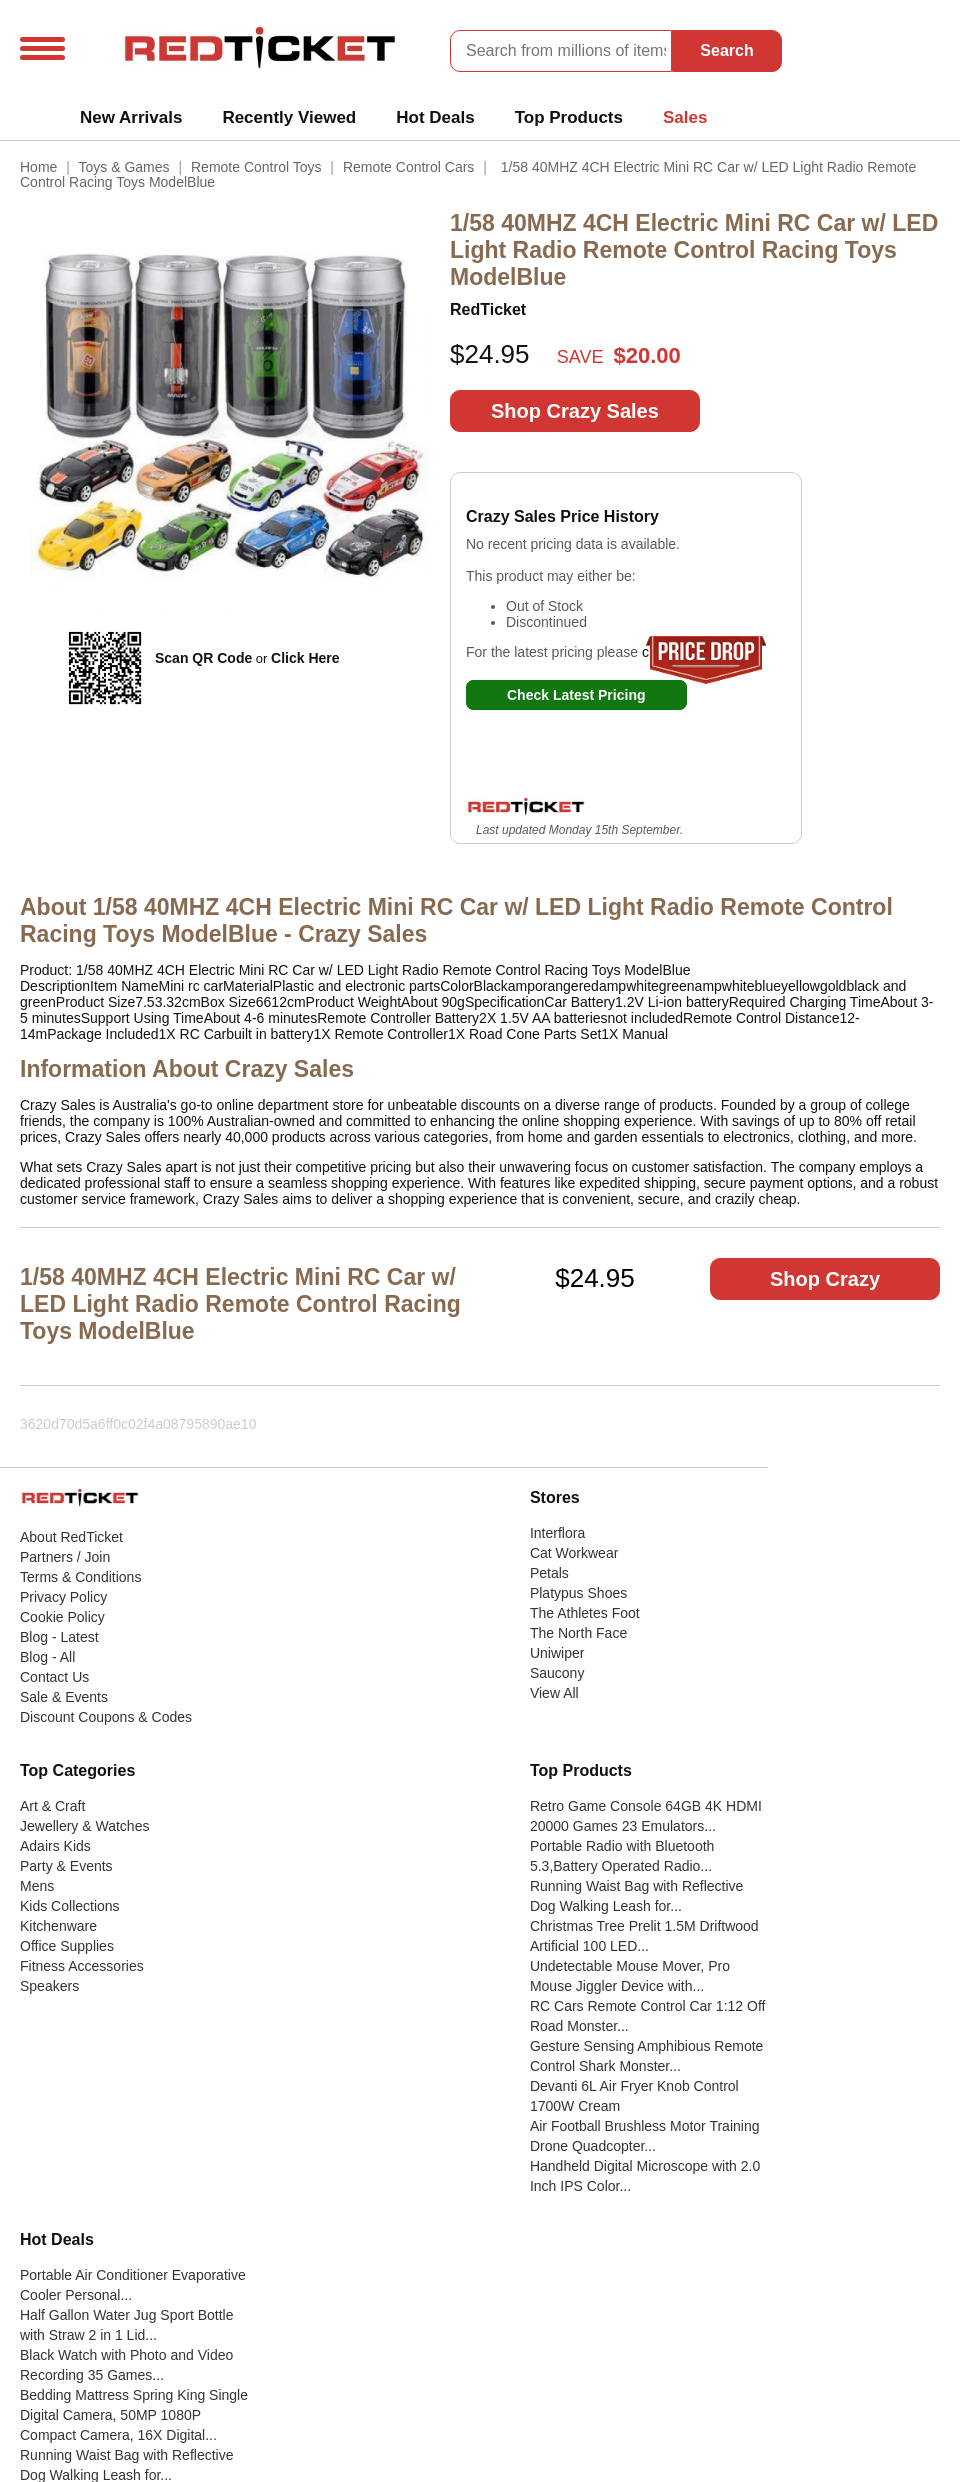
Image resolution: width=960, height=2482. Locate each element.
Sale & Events (64, 1697)
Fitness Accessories (82, 1966)
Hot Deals (435, 117)
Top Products (569, 117)
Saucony (557, 1673)
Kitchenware (58, 1926)
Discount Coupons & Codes (106, 1717)
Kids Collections (70, 1906)
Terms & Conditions (80, 1577)
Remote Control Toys (256, 167)
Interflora (557, 1533)
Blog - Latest (59, 1637)
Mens (37, 1886)
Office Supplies (67, 1946)
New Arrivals (131, 117)
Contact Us (54, 1677)
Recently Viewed (289, 117)
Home (38, 167)
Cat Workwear (574, 1553)
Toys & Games (124, 167)
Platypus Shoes (578, 1593)
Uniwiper (557, 1653)
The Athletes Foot (585, 1613)
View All (554, 1693)
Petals (549, 1573)
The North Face (578, 1633)
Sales (685, 117)
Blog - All (47, 1657)
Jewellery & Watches (84, 1826)
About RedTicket (71, 1537)
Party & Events (66, 1866)
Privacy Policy (63, 1597)
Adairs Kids (55, 1846)
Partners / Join (65, 1557)
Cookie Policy (62, 1617)
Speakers (49, 1986)
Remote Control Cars (409, 167)
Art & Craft (52, 1806)
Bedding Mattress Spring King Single (134, 2395)
